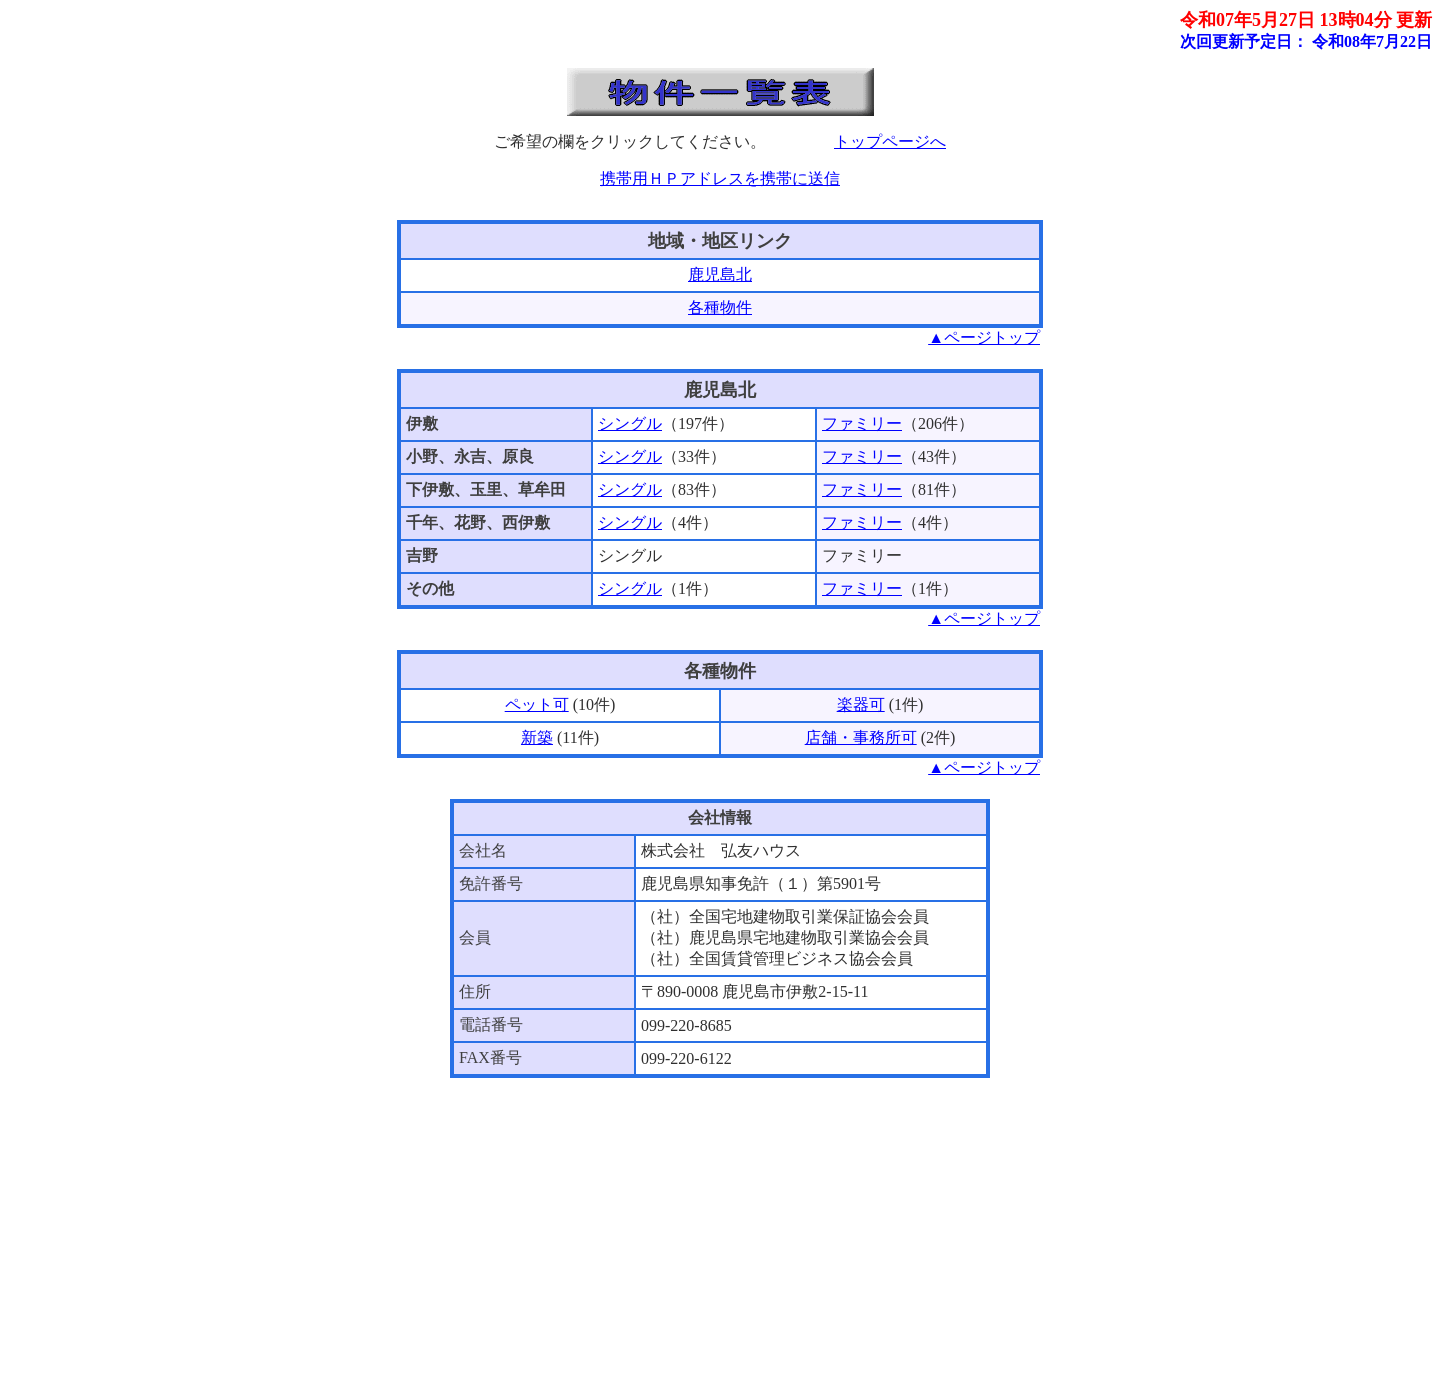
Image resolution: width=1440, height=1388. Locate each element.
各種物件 (720, 307)
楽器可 (861, 704)
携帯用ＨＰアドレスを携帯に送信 (720, 178)
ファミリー (862, 423)
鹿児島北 (720, 274)
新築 (537, 737)
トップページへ (890, 141)
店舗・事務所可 (861, 737)
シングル (630, 423)
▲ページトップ (984, 337)
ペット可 (537, 704)
